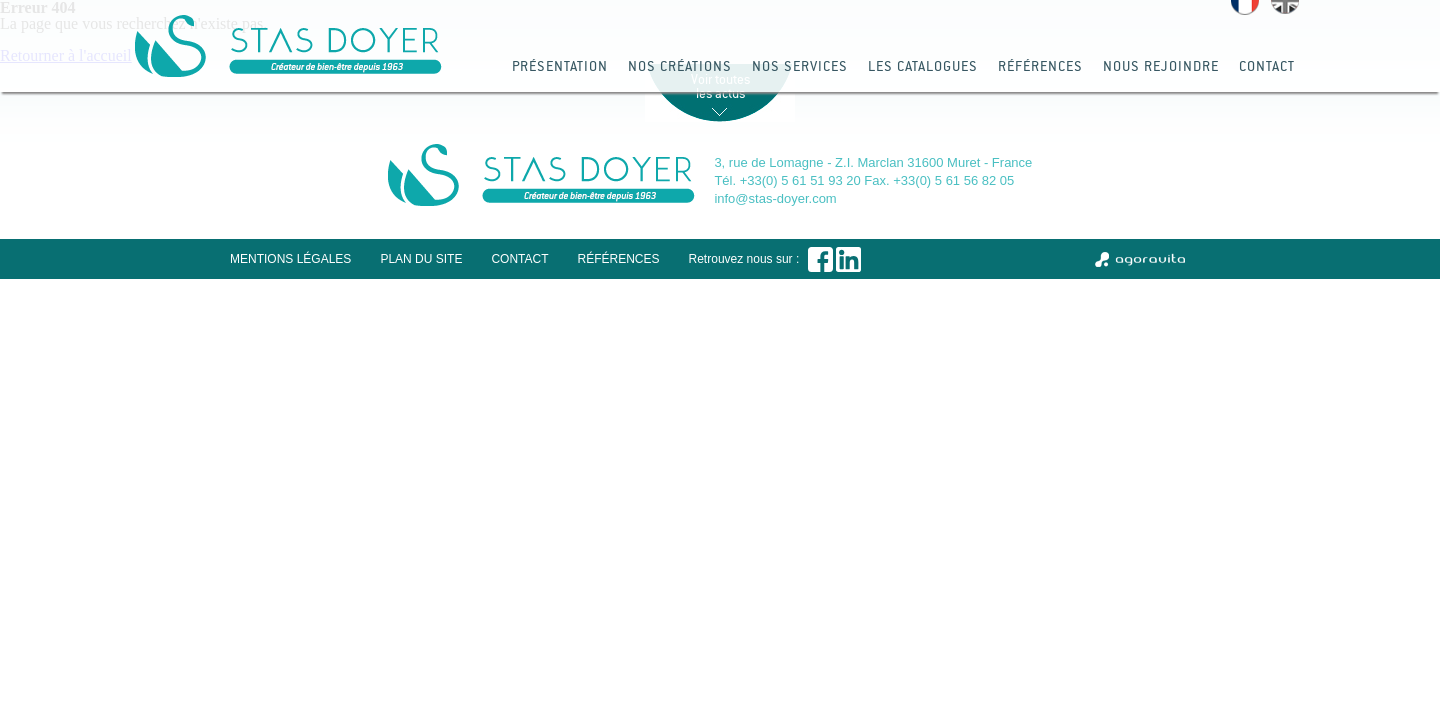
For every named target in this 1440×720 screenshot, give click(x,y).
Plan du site (421, 259)
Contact (1267, 65)
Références (1040, 65)
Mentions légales (290, 259)
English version (1285, 7)
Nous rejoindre (1161, 65)
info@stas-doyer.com (775, 198)
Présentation (560, 65)
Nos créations (680, 65)
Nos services (800, 65)
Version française (1245, 7)
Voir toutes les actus (720, 86)
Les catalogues (923, 65)
